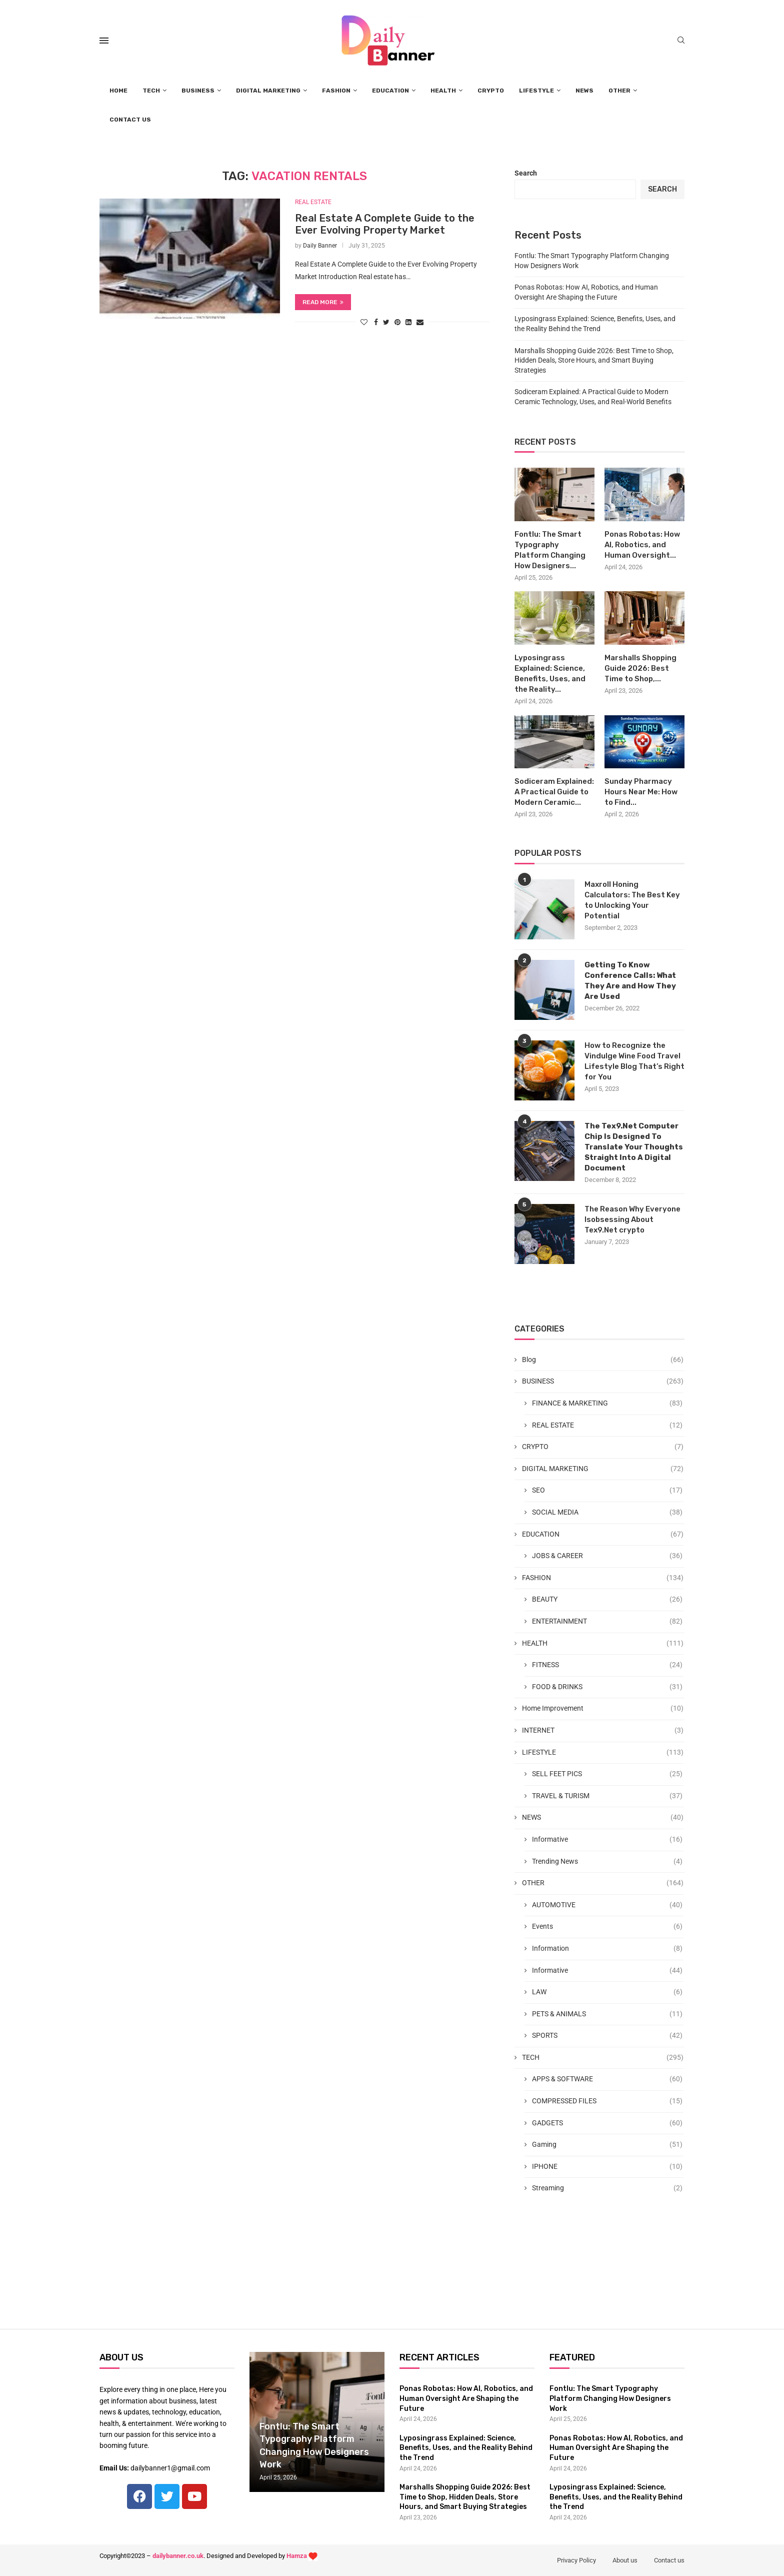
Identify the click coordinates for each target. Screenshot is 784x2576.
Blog (603, 1360)
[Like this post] (364, 322)
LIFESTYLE (536, 90)
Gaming (607, 2145)
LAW (607, 1992)
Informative (607, 1840)
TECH (151, 90)
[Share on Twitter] (386, 322)
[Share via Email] (420, 322)
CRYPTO (491, 90)
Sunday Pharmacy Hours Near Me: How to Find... (641, 792)
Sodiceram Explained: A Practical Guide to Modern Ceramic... (554, 792)
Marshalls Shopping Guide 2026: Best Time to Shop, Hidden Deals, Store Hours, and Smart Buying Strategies (594, 360)
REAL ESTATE (313, 202)
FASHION (336, 90)
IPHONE (607, 2167)
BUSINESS (198, 90)
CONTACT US (130, 119)
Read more (323, 302)
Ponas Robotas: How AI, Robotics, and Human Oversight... (642, 545)
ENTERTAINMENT (607, 1622)
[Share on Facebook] (376, 322)
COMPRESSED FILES (607, 2101)
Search (525, 173)
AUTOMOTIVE (607, 1905)
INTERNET (603, 1731)
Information (607, 1949)
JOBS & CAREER (607, 1556)
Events (607, 1927)
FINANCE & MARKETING (607, 1404)
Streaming (607, 2188)
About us (625, 2560)
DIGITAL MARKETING (268, 90)
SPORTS (607, 2036)
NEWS (585, 90)
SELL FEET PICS (607, 1774)
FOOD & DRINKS (607, 1687)
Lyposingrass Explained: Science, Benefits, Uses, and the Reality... (550, 673)
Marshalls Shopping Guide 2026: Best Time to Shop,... (640, 668)
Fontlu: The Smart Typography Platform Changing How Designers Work (610, 2398)
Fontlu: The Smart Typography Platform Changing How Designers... (550, 550)
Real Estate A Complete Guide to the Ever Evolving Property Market (384, 224)
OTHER (619, 90)
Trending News (607, 1862)
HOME (119, 90)
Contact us (669, 2560)
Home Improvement (603, 1709)
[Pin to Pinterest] (397, 322)
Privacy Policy (576, 2560)
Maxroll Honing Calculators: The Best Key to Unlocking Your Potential (632, 900)
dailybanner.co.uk (178, 2555)
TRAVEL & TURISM (607, 1796)
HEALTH (443, 90)
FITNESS (607, 1665)
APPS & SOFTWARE (607, 2079)
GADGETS (607, 2123)
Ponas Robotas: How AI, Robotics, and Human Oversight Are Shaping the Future (466, 2398)
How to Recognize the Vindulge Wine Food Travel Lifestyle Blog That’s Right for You (634, 1061)
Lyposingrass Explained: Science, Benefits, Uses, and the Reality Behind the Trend (466, 2448)
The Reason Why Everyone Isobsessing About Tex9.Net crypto (632, 1219)
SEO (607, 1491)
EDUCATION (390, 90)
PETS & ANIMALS (607, 2014)
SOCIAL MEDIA (607, 1513)
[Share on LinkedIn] (409, 322)
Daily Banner (320, 245)
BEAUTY (607, 1600)
